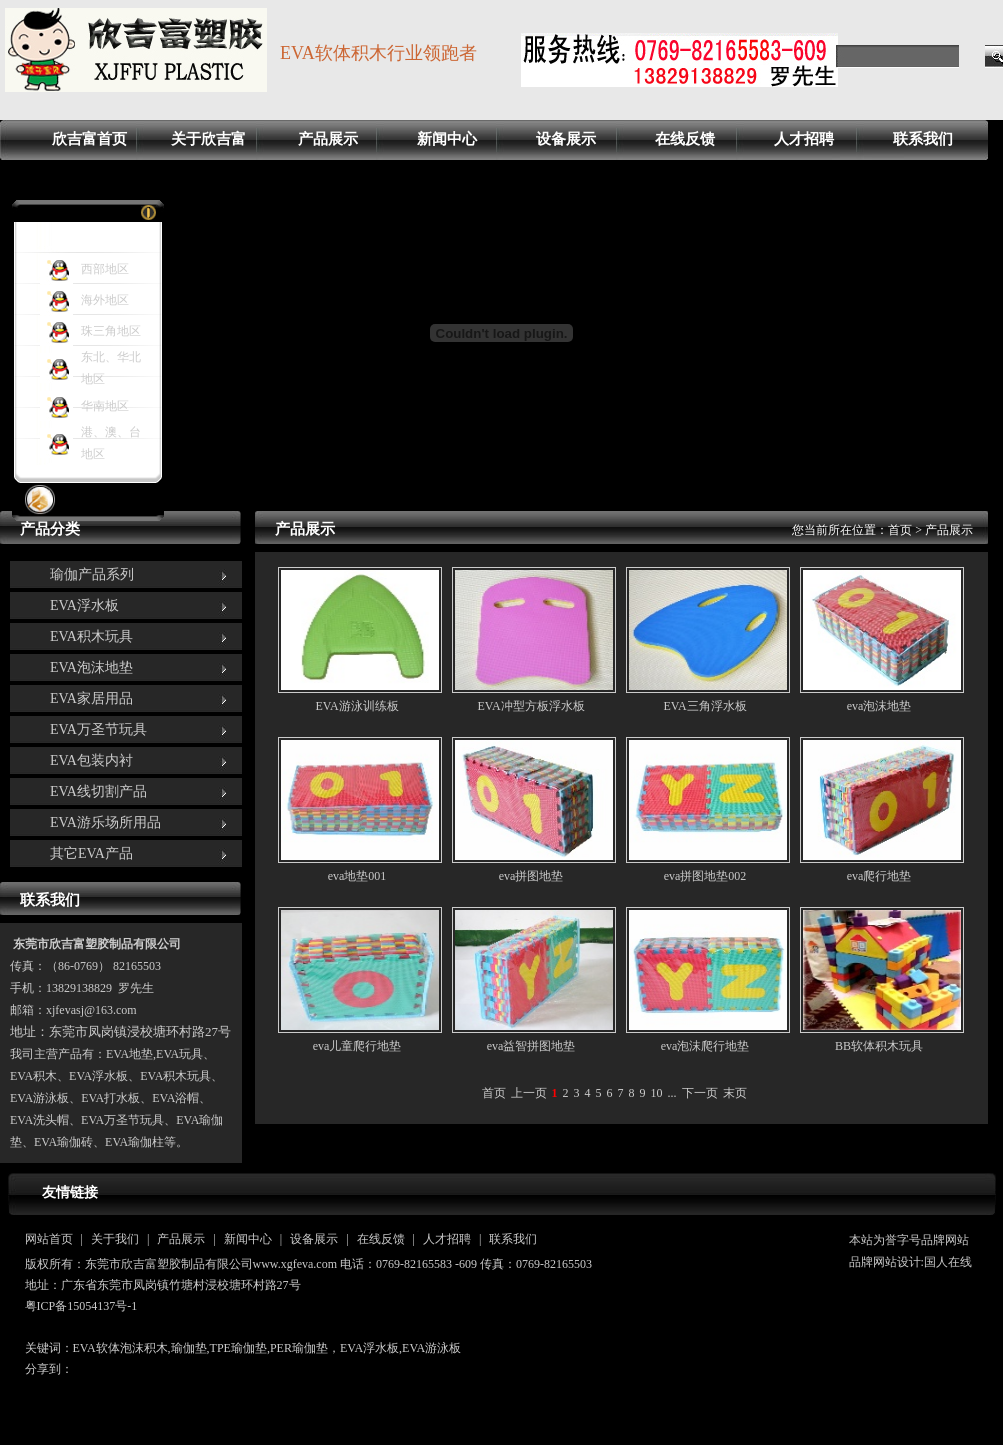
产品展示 (328, 139)
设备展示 (566, 139)
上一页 (529, 1093)
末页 (735, 1093)
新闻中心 (447, 139)
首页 (900, 530)
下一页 (700, 1093)
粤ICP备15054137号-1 (81, 1306)
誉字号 (903, 1240)
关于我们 (115, 1239)
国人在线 (948, 1262)
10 (657, 1093)
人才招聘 (804, 139)
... (672, 1093)
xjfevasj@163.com (91, 1010)
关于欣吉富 (208, 139)
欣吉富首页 (89, 139)
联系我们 (923, 139)
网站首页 (49, 1239)
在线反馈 (685, 139)
